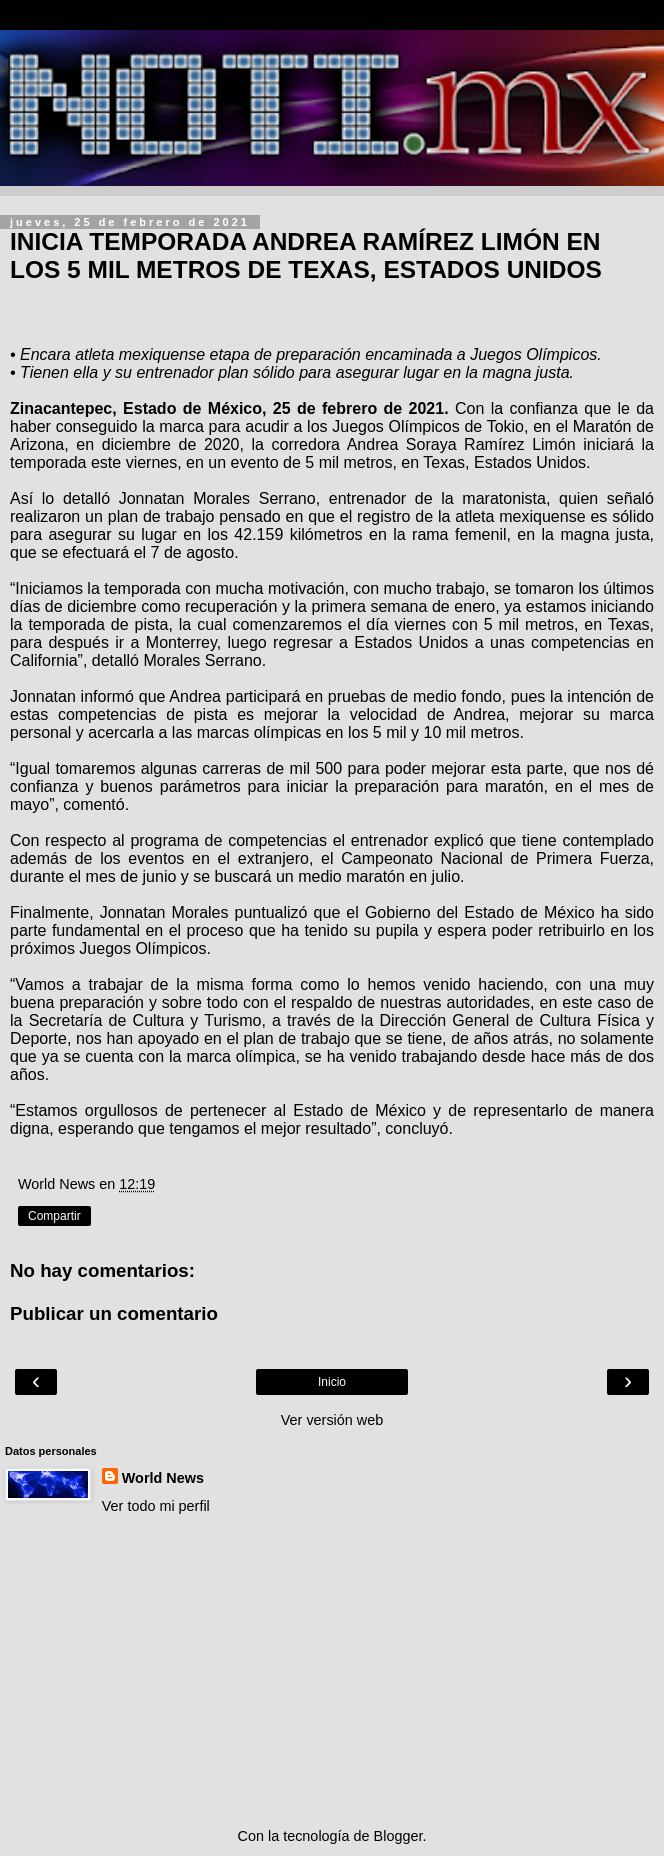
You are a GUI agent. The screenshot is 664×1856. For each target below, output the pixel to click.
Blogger (398, 1836)
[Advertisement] (332, 1671)
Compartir (54, 1216)
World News (163, 1478)
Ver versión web (332, 1420)
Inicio (332, 1382)
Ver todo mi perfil (156, 1506)
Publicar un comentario (114, 1313)
